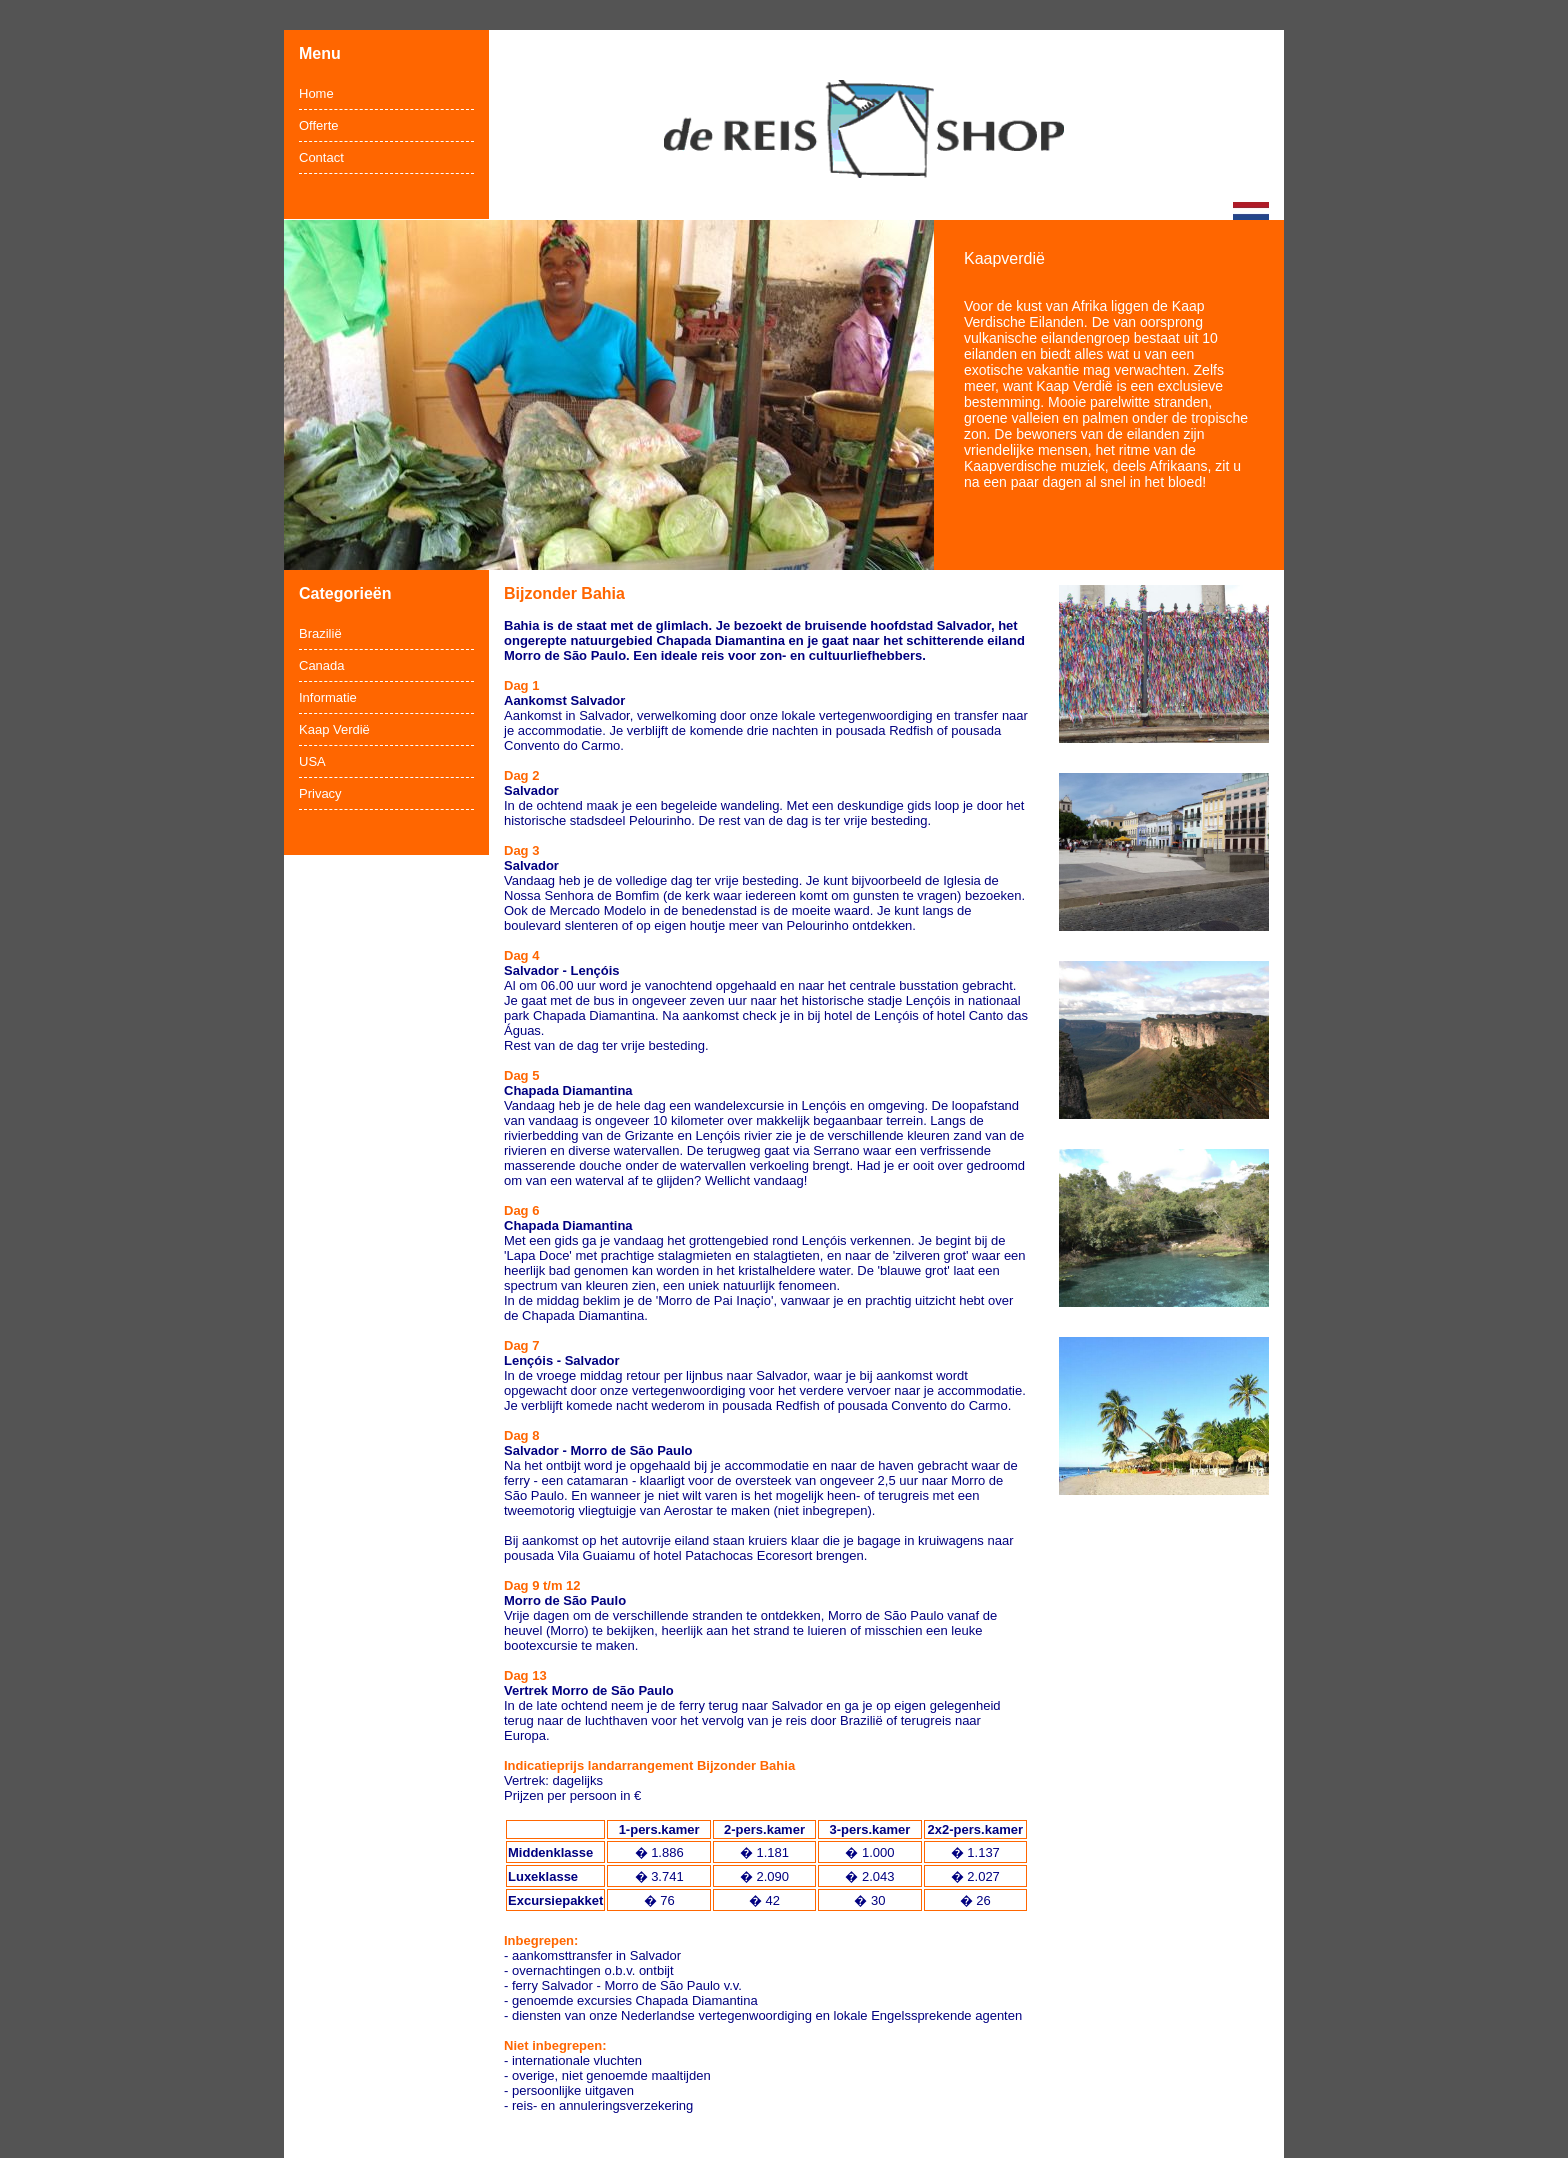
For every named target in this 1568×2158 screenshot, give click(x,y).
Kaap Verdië (334, 729)
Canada (322, 665)
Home (316, 93)
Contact (321, 157)
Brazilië (320, 633)
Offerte (319, 125)
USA (312, 761)
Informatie (328, 697)
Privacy (320, 793)
